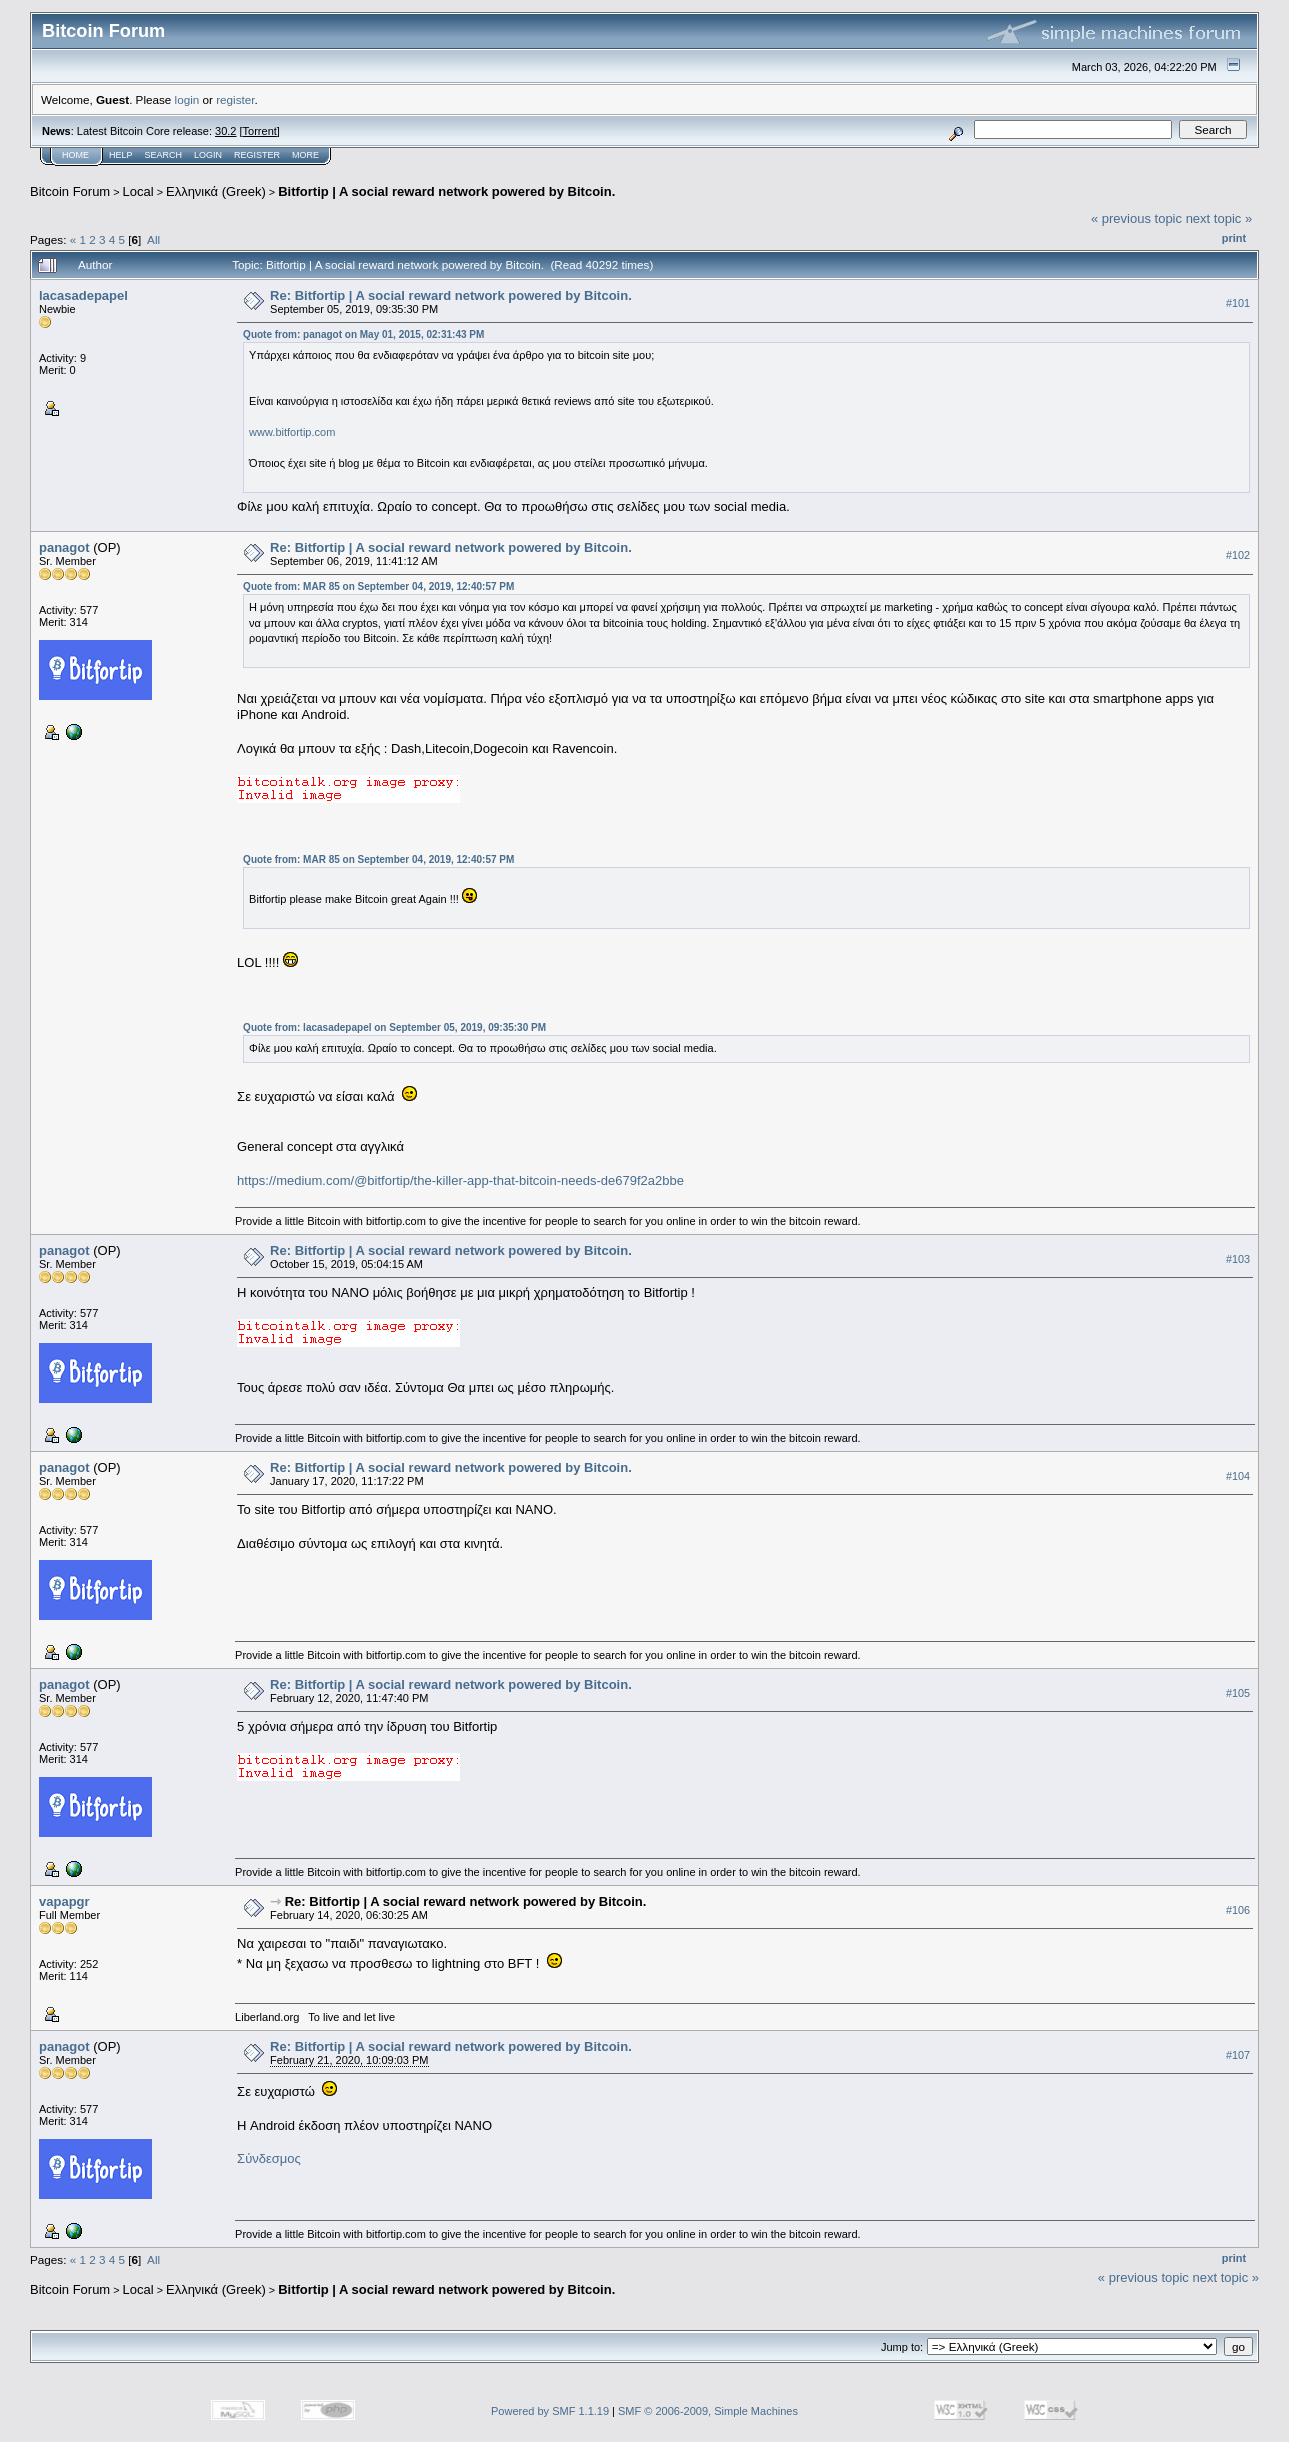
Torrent (260, 131)
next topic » (1219, 218)
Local (138, 191)
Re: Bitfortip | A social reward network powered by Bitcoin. (451, 295)
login (187, 99)
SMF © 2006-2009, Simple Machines (708, 2411)
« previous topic (1136, 218)
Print (1234, 238)
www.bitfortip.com (292, 432)
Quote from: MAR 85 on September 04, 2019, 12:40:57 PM (378, 586)
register (235, 99)
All (153, 239)
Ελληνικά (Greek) (216, 191)
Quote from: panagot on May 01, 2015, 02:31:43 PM (363, 334)
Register (257, 155)
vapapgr (64, 1901)
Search (164, 155)
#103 (1238, 1259)
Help (121, 155)
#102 (1238, 555)
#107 (1238, 2055)
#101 (1238, 303)
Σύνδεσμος (269, 2158)
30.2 (225, 131)
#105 (1238, 1693)
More (305, 155)
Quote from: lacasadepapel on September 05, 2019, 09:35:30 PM (394, 1027)
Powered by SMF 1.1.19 (550, 2411)
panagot (64, 547)
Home (75, 155)
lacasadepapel (83, 295)
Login (208, 155)
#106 (1238, 1910)
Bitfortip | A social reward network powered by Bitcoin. (446, 191)
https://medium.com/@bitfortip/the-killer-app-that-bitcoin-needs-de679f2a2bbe (460, 1180)
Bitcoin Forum (70, 191)
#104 (1238, 1476)
